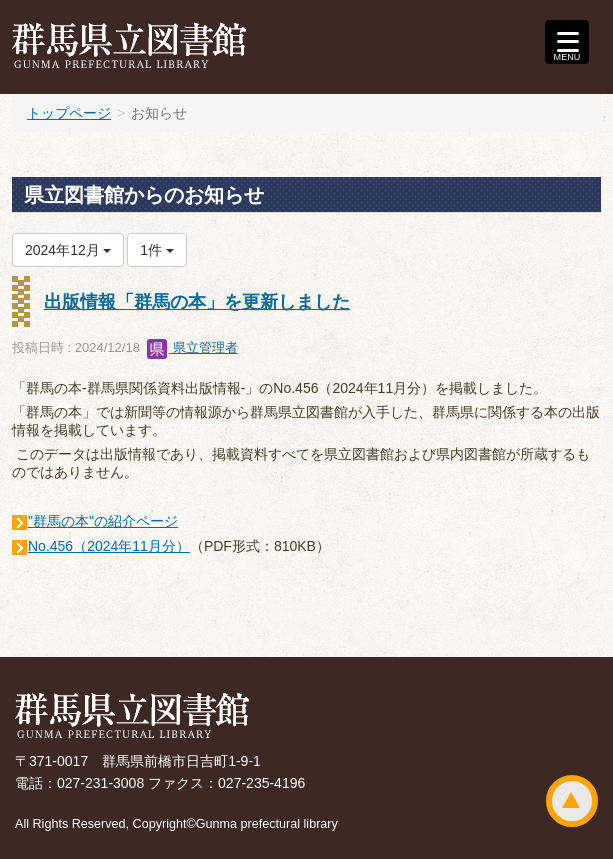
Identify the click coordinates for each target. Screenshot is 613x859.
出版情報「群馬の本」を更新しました (197, 302)
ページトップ (572, 801)
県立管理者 (192, 347)
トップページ (69, 113)
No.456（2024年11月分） (109, 546)
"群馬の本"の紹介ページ (103, 521)
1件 (157, 250)
